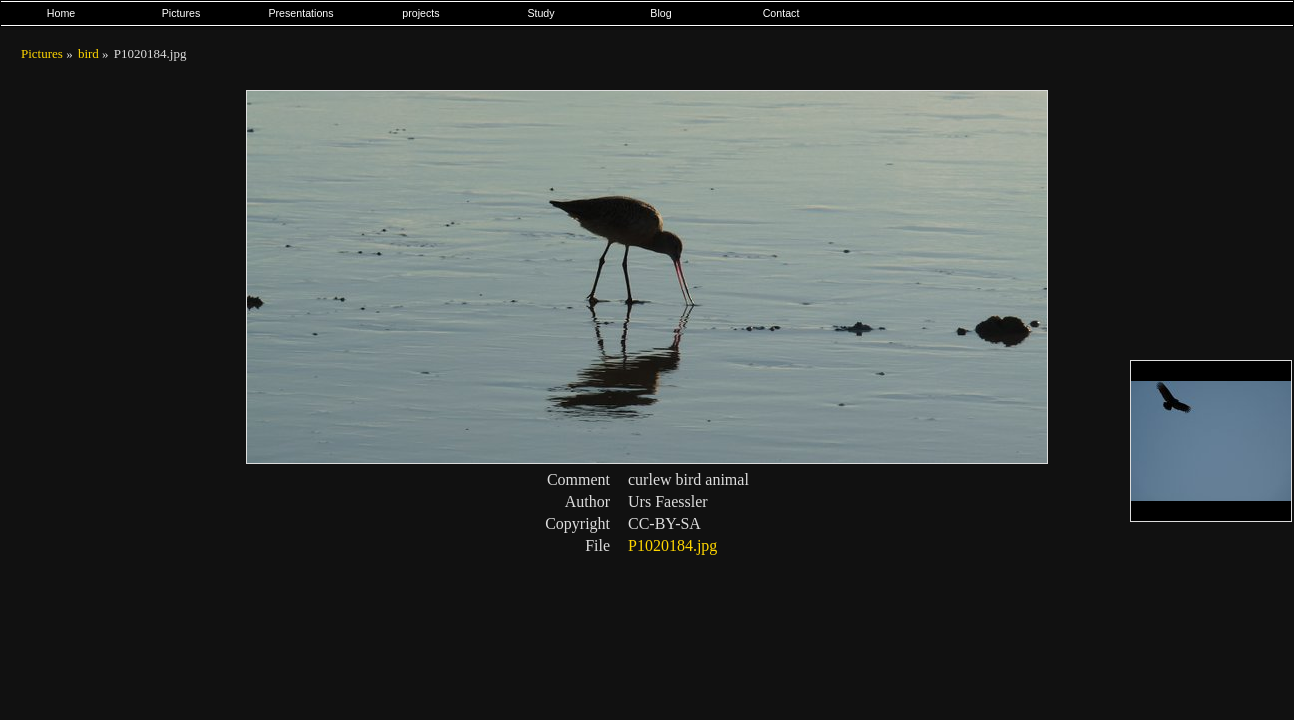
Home (61, 13)
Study (540, 13)
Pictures (181, 13)
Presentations (300, 13)
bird (88, 53)
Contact (781, 13)
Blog (660, 13)
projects (420, 13)
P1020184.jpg (672, 545)
